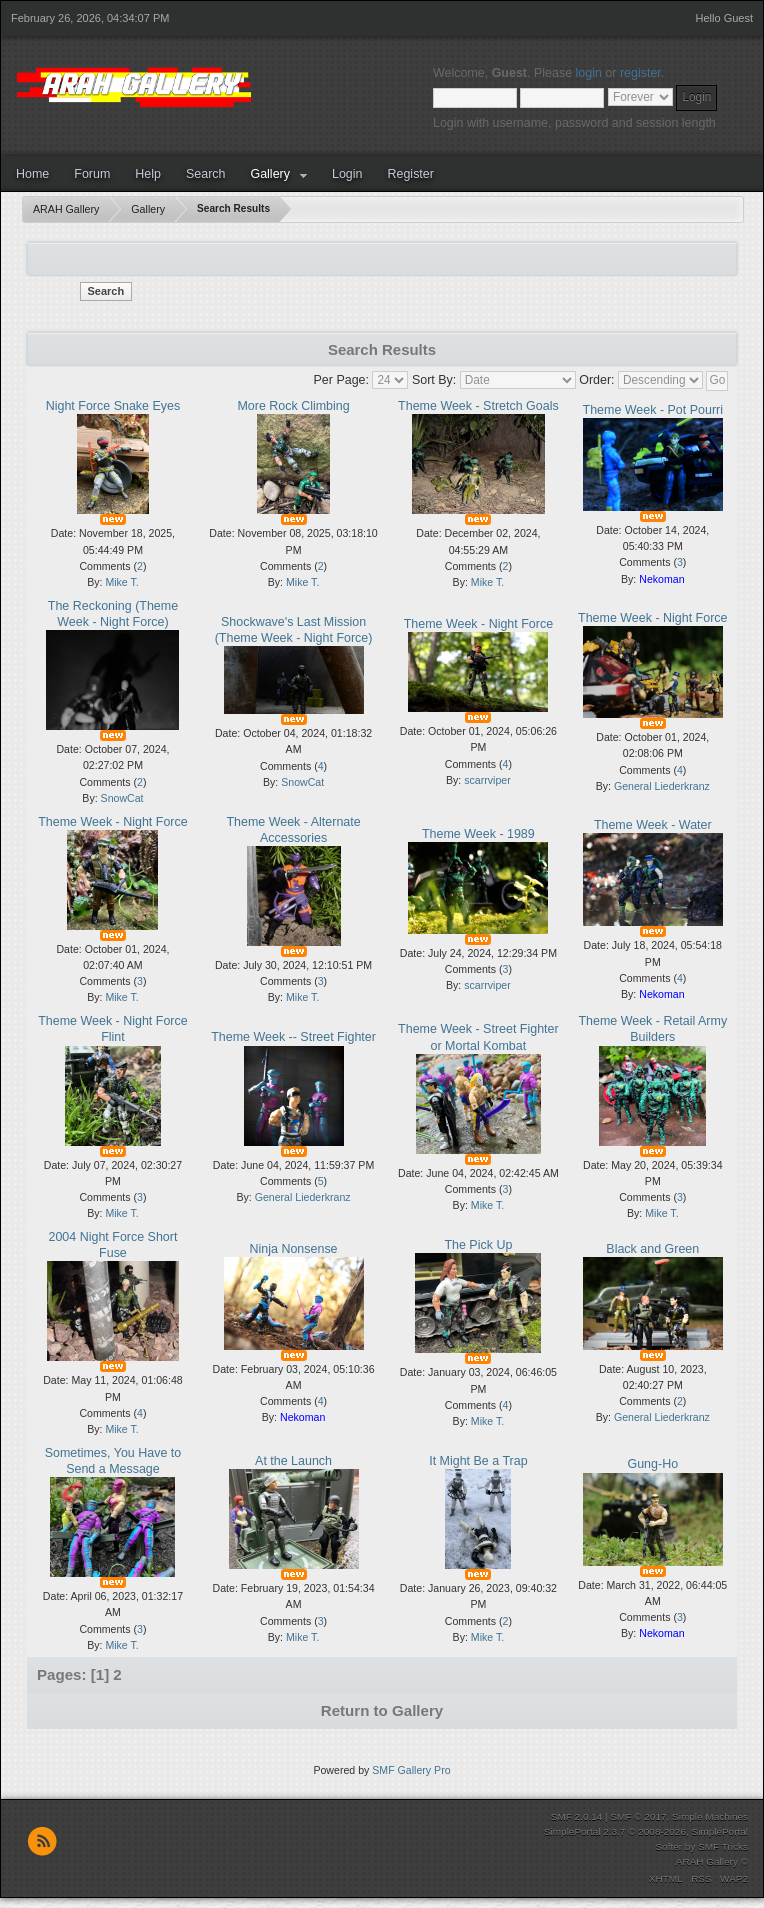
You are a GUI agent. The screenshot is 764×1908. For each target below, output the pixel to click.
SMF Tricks (723, 1846)
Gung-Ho (652, 1464)
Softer (668, 1846)
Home (32, 174)
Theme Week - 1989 (478, 834)
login (589, 73)
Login (347, 174)
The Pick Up (478, 1245)
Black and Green (652, 1249)
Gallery (270, 174)
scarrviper (487, 780)
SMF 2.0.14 (577, 1816)
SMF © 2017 (638, 1816)
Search (206, 174)
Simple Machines (710, 1816)
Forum (92, 174)
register (640, 73)
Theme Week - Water (653, 825)
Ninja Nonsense (294, 1249)
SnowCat (122, 798)
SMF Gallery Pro (411, 1770)
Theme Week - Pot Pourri (653, 410)
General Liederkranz (662, 786)
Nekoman (661, 579)
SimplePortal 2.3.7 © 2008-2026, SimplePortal (646, 1831)
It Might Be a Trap (478, 1461)
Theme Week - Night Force (478, 624)
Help (148, 174)
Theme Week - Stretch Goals (478, 406)
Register (410, 174)
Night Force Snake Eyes (113, 406)
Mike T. (121, 582)
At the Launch (293, 1461)
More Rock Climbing (293, 406)
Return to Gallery (382, 1710)
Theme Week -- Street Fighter (293, 1037)
